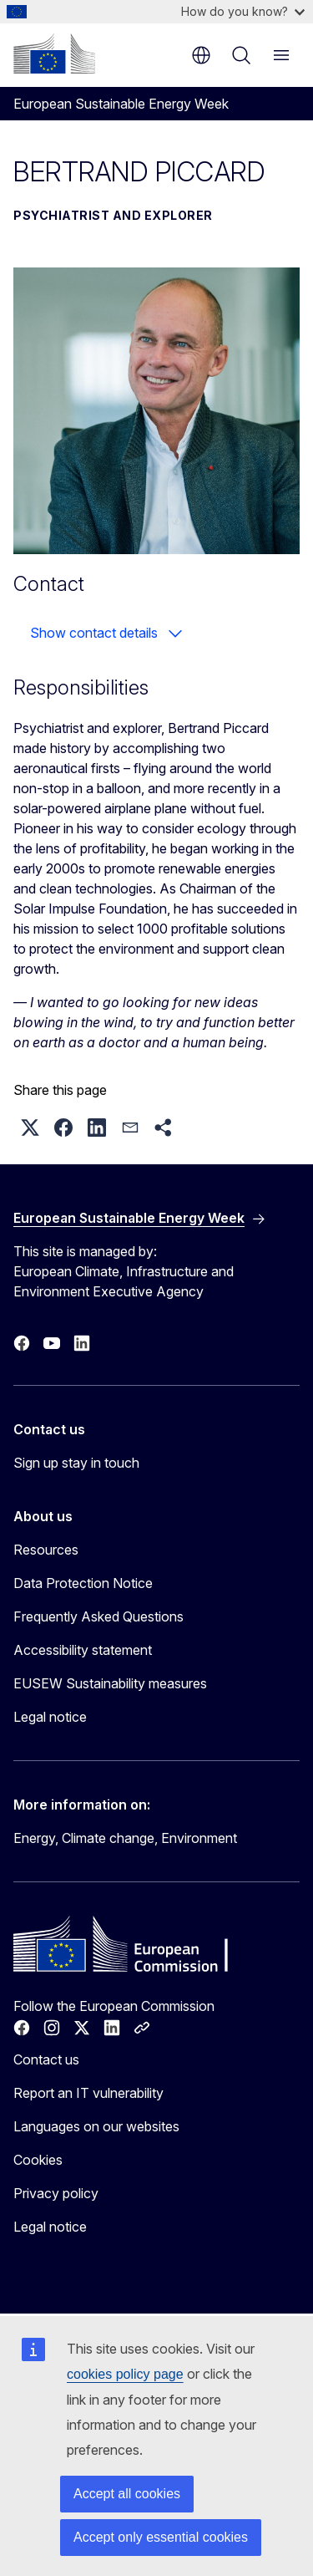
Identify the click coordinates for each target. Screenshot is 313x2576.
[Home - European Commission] (54, 53)
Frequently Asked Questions (98, 1616)
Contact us (46, 2059)
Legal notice (50, 1716)
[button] (30, 1127)
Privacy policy (55, 2193)
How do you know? (243, 11)
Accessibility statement (82, 1650)
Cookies (38, 2159)
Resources (45, 1549)
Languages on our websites (96, 2126)
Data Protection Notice (83, 1583)
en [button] (201, 55)
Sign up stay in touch (76, 1462)
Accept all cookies (126, 2494)
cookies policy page (125, 2374)
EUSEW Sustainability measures (110, 1683)
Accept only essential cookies (160, 2537)
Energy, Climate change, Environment (125, 1838)
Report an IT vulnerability (88, 2093)
